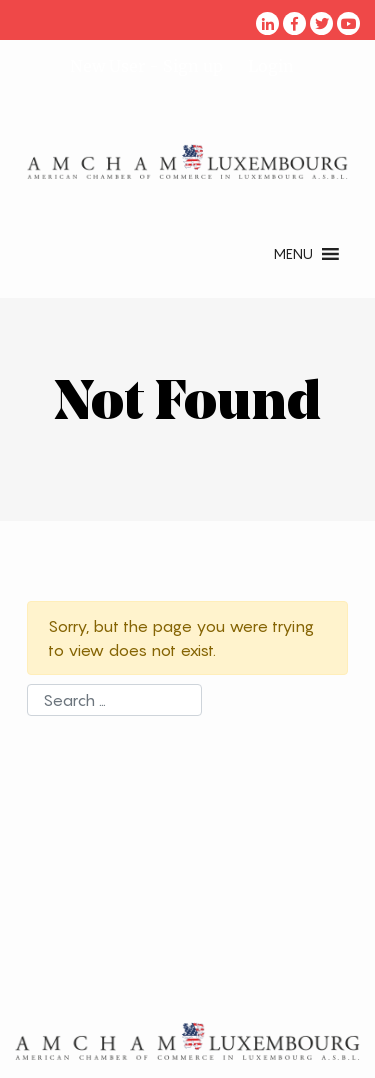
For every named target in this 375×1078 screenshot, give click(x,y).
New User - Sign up (146, 66)
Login (271, 66)
